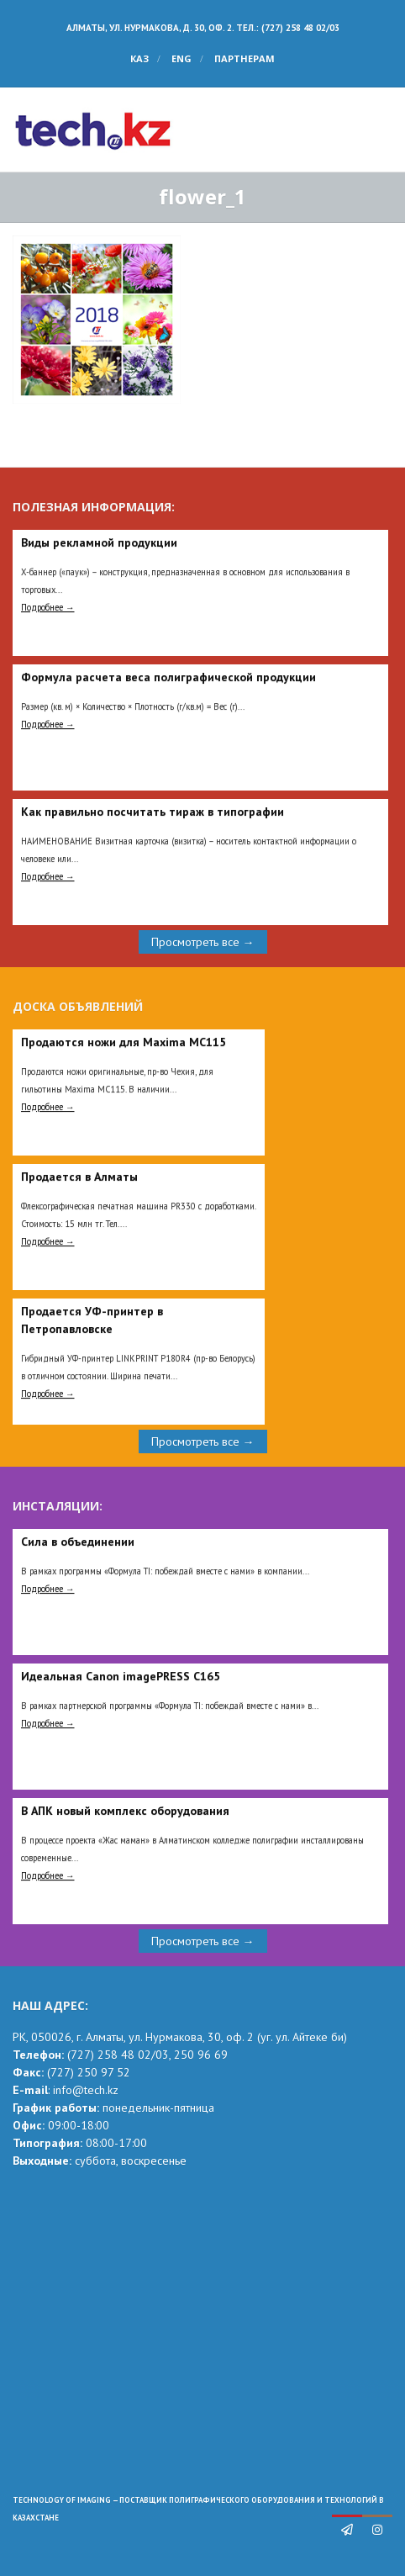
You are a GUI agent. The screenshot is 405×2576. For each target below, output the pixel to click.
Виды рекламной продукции (99, 542)
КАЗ (139, 58)
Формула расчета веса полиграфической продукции (168, 677)
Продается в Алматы (79, 1176)
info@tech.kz (85, 2089)
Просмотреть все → (203, 941)
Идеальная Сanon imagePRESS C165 (120, 1676)
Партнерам (244, 58)
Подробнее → (48, 607)
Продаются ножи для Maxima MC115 (123, 1042)
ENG (181, 58)
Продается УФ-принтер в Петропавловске (92, 1320)
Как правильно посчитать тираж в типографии (152, 811)
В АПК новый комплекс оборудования (125, 1810)
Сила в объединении (77, 1541)
